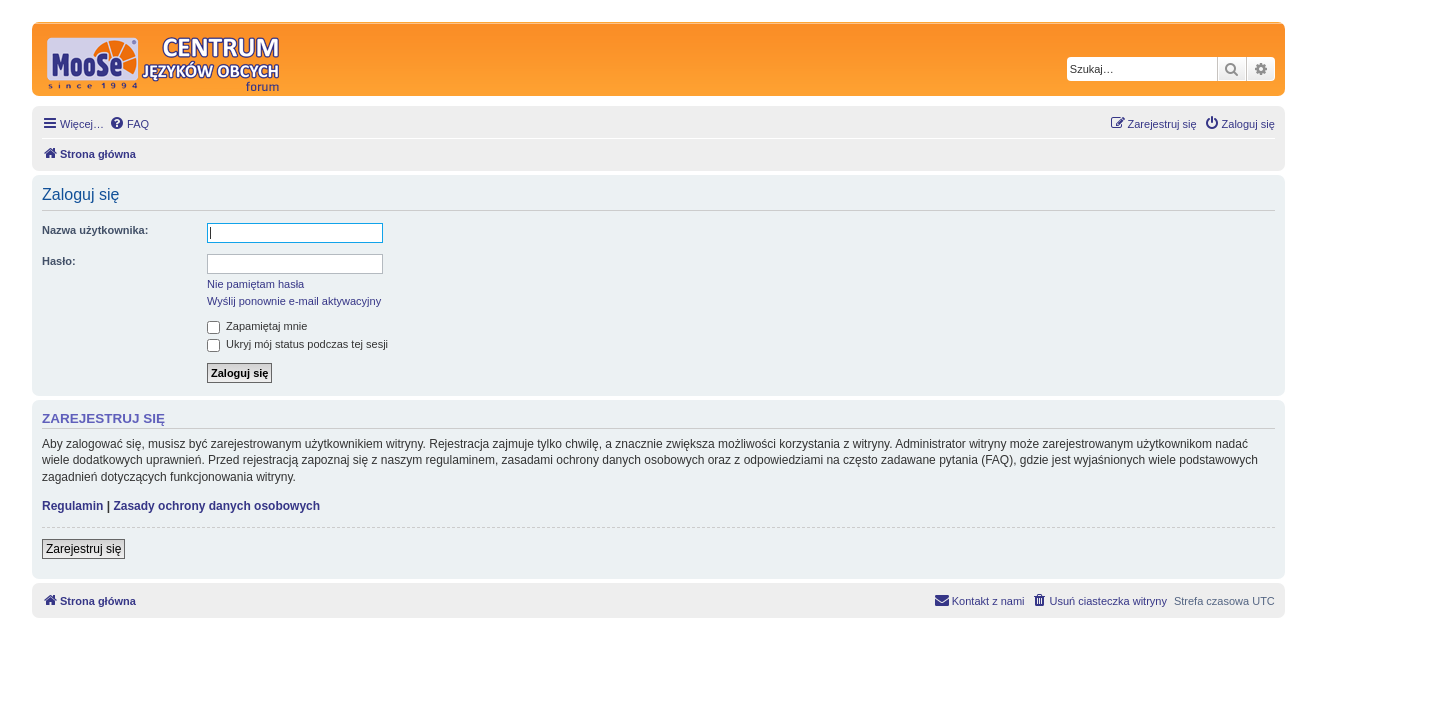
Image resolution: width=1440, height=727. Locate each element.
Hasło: (59, 261)
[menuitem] (129, 124)
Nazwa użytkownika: (95, 230)
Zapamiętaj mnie (257, 326)
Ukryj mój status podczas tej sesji (297, 344)
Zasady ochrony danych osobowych (216, 506)
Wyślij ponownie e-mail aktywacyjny (294, 301)
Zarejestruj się (83, 549)
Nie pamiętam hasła (255, 284)
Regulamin (72, 506)
